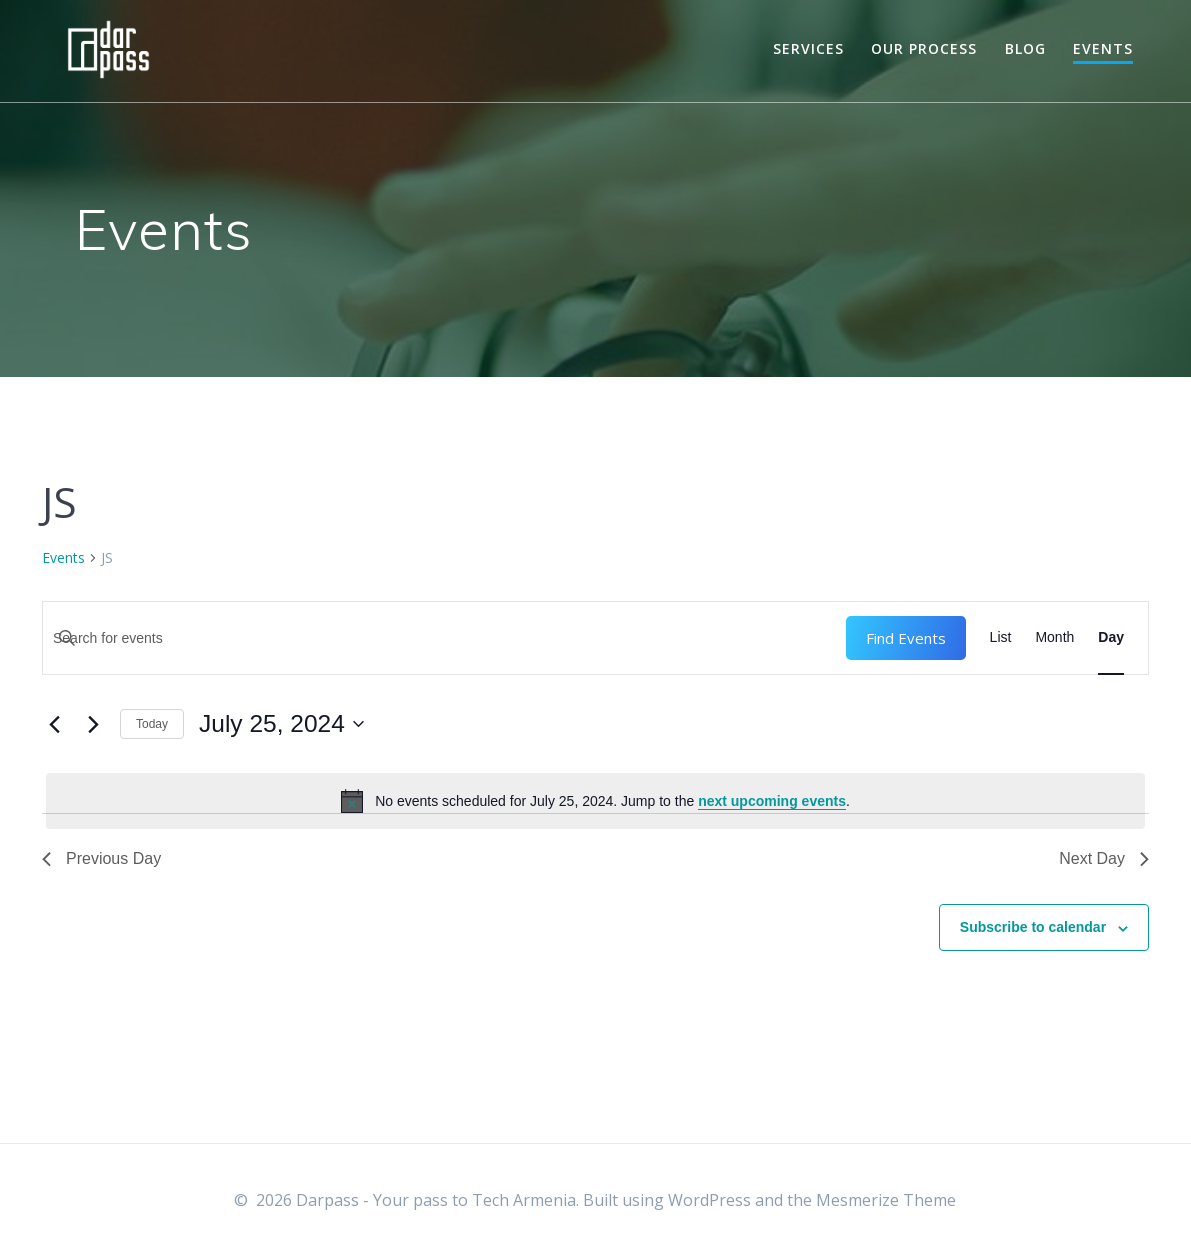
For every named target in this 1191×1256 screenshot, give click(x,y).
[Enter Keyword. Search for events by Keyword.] (444, 638)
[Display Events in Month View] (1054, 638)
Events (1103, 48)
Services (808, 48)
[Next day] (93, 724)
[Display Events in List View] (1001, 638)
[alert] (595, 801)
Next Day (1104, 858)
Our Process (924, 48)
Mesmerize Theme (886, 1200)
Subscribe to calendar (1033, 927)
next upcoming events (772, 801)
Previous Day (101, 858)
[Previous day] (54, 724)
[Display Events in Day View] (1111, 638)
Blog (1025, 48)
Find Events (906, 638)
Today (152, 724)
